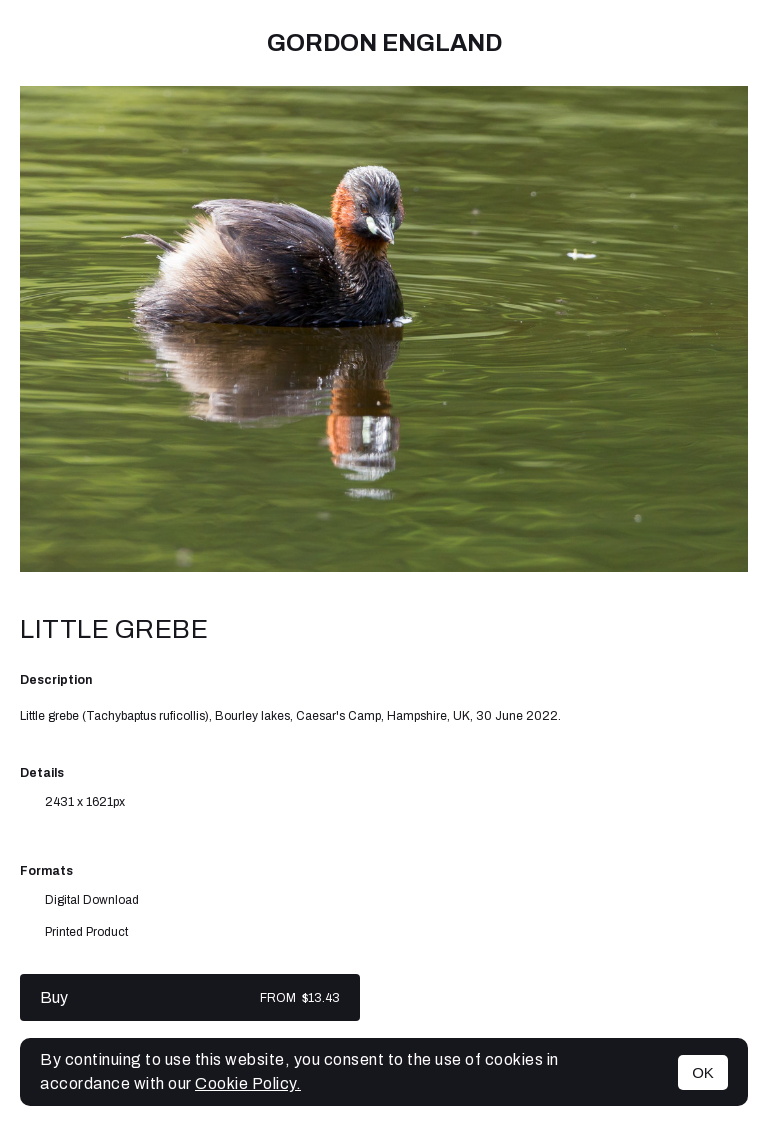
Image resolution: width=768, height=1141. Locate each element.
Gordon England (384, 43)
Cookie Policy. (248, 1083)
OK (703, 1072)
